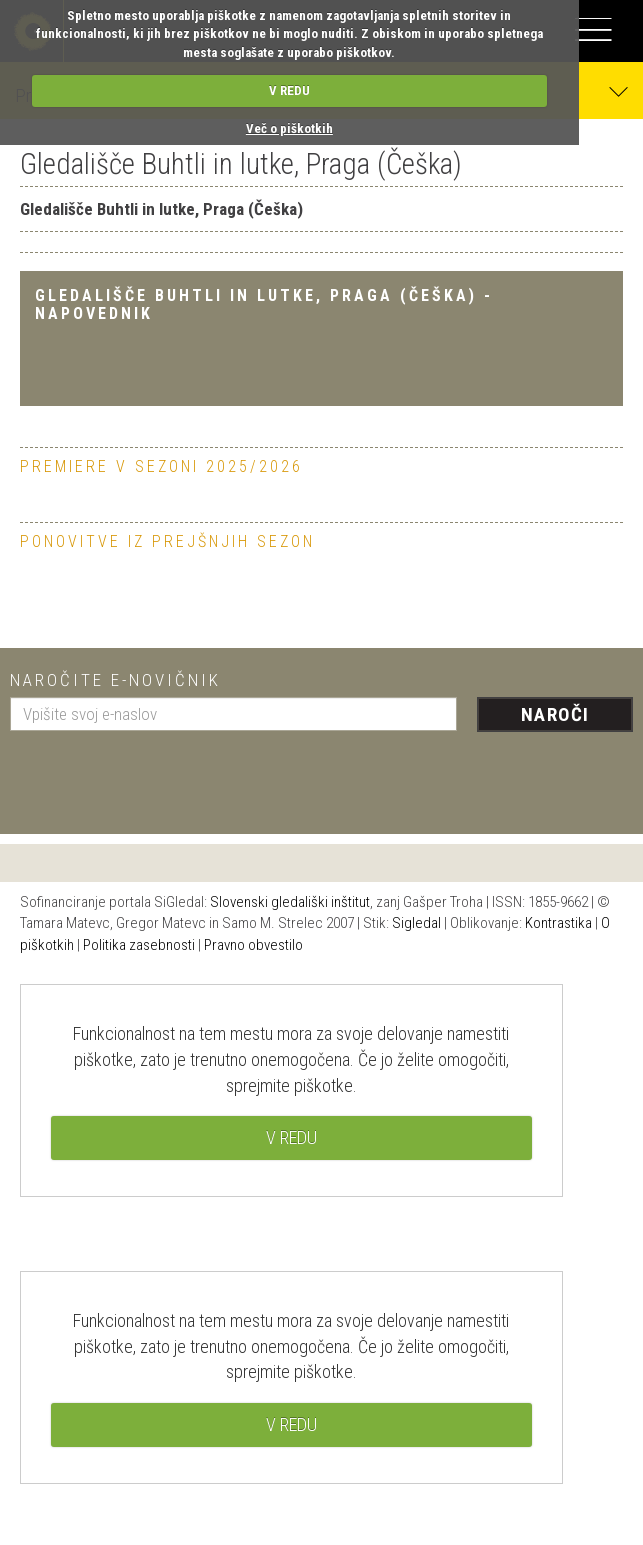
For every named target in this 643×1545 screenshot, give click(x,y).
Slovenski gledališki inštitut (290, 902)
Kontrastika (558, 923)
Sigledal (416, 923)
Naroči (555, 714)
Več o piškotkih (289, 128)
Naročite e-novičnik (115, 680)
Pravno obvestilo (253, 945)
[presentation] (162, 775)
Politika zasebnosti (139, 945)
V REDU (289, 90)
